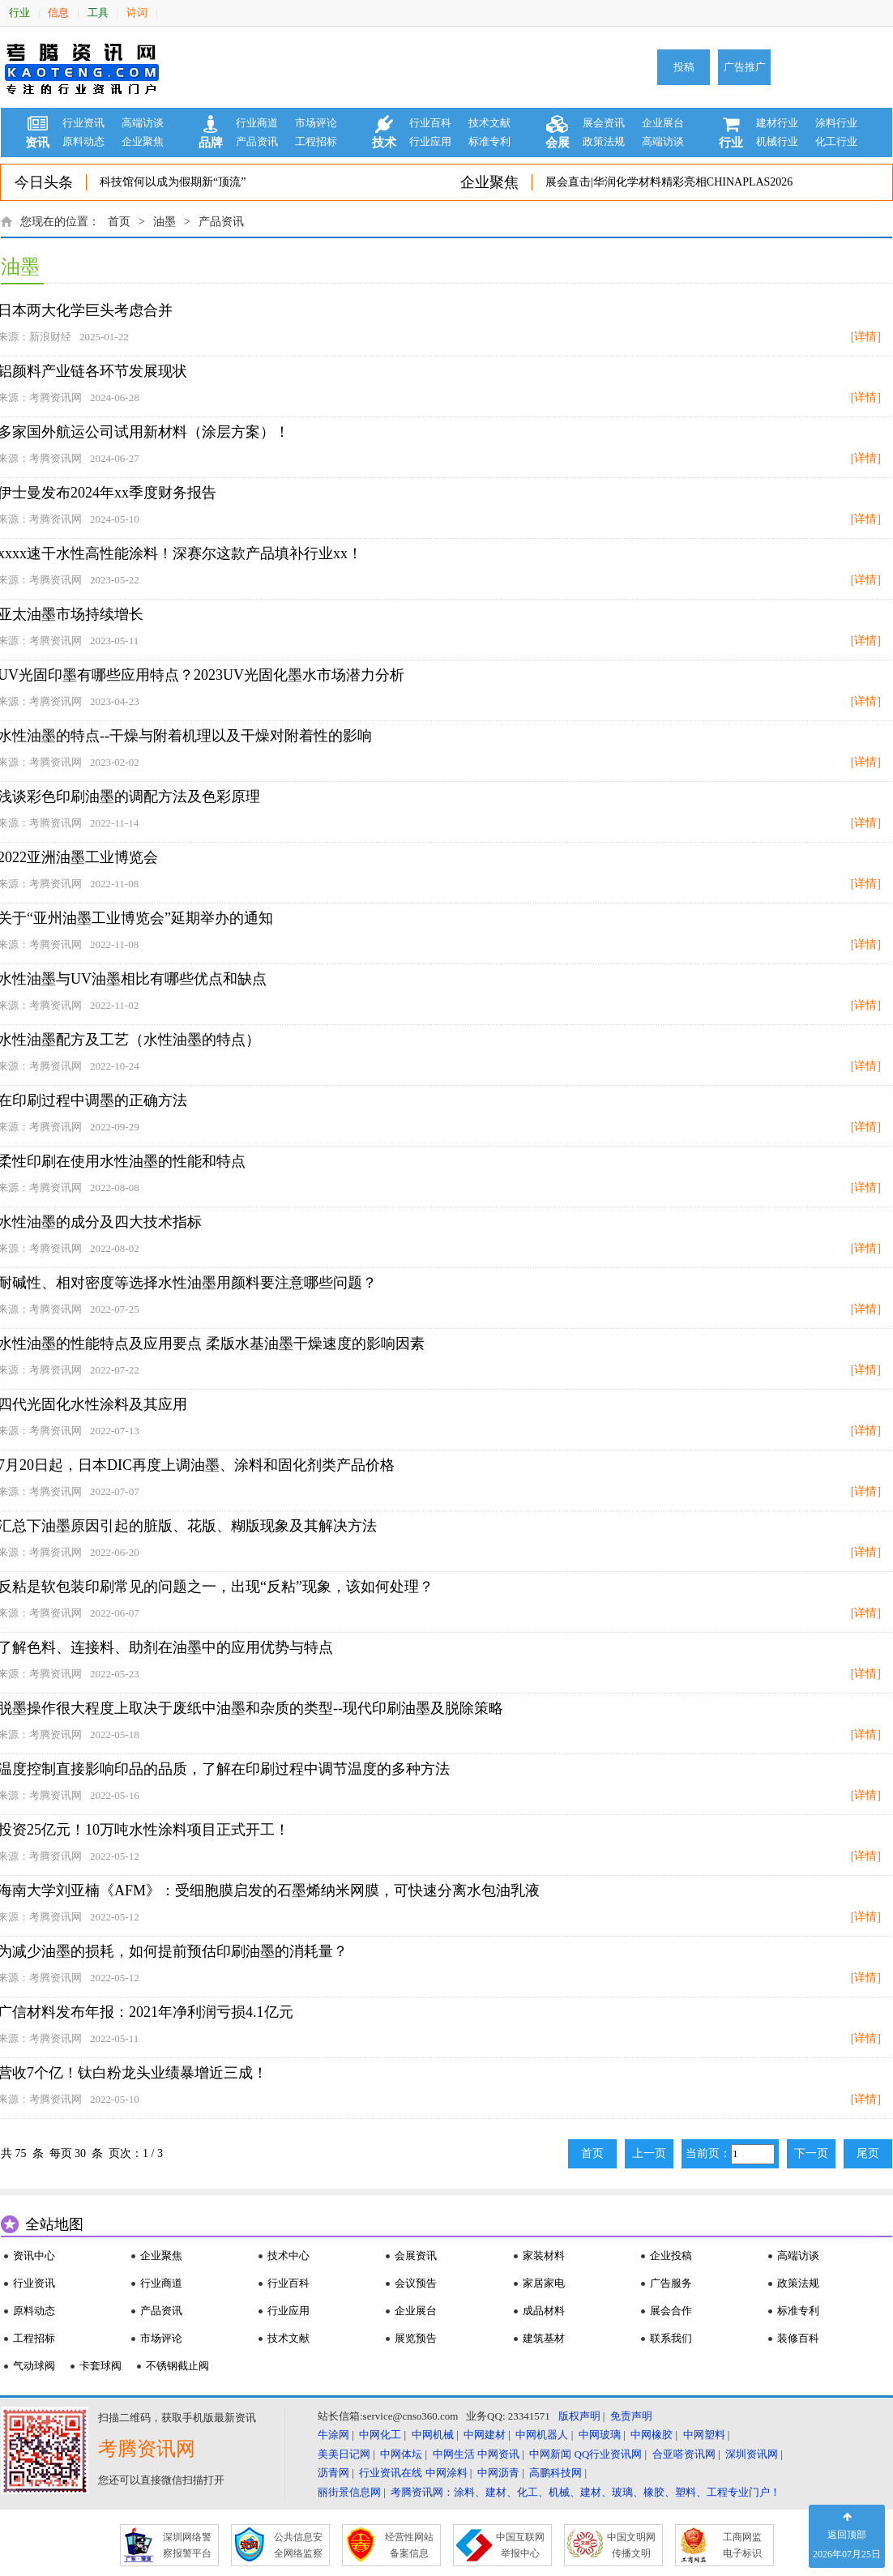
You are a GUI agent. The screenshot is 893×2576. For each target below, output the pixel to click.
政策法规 (604, 141)
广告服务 (671, 2283)
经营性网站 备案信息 (409, 2545)
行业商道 (257, 123)
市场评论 (316, 123)
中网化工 (380, 2435)
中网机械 (433, 2435)
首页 (119, 222)
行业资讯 (83, 123)
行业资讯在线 (390, 2473)
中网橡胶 (651, 2435)
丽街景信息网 (349, 2492)
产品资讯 (257, 141)
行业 (19, 12)
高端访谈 (143, 123)
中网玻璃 (600, 2435)
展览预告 (416, 2338)
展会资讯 (604, 123)
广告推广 (745, 67)
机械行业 (777, 141)
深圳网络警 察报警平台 (187, 2545)
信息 (58, 12)
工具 (98, 12)
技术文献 (489, 123)
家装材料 (544, 2255)
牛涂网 (333, 2435)
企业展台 (663, 123)
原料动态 (83, 141)
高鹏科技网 (555, 2473)
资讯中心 (34, 2255)
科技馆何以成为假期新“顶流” (173, 182)
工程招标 (316, 141)
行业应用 (430, 141)
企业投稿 (671, 2255)
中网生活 (454, 2454)
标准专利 (489, 141)
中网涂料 (446, 2473)
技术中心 (288, 2255)
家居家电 (544, 2283)
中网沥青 (498, 2473)
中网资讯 (498, 2454)
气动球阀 (34, 2366)
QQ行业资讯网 (609, 2454)
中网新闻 (550, 2454)
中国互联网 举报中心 (520, 2545)
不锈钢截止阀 (177, 2366)
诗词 (136, 12)
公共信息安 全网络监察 (298, 2545)
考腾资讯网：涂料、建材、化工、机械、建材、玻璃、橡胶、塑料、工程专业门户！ (585, 2492)
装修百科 (798, 2338)
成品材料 (544, 2311)
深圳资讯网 (751, 2454)
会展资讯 (416, 2255)
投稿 (683, 67)
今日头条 (44, 182)
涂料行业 (836, 123)
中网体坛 (401, 2454)
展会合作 (671, 2311)
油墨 (164, 222)
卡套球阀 (100, 2366)
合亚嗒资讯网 (684, 2454)
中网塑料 (704, 2435)
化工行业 (836, 141)
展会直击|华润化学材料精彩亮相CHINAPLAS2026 (669, 182)
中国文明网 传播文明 (631, 2545)
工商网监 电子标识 (742, 2545)
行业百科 (430, 123)
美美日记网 (344, 2454)
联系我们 (671, 2338)
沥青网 (333, 2473)
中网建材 (485, 2435)
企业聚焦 (143, 141)
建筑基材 (544, 2338)
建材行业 (777, 123)
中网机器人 (541, 2435)
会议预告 (416, 2283)
